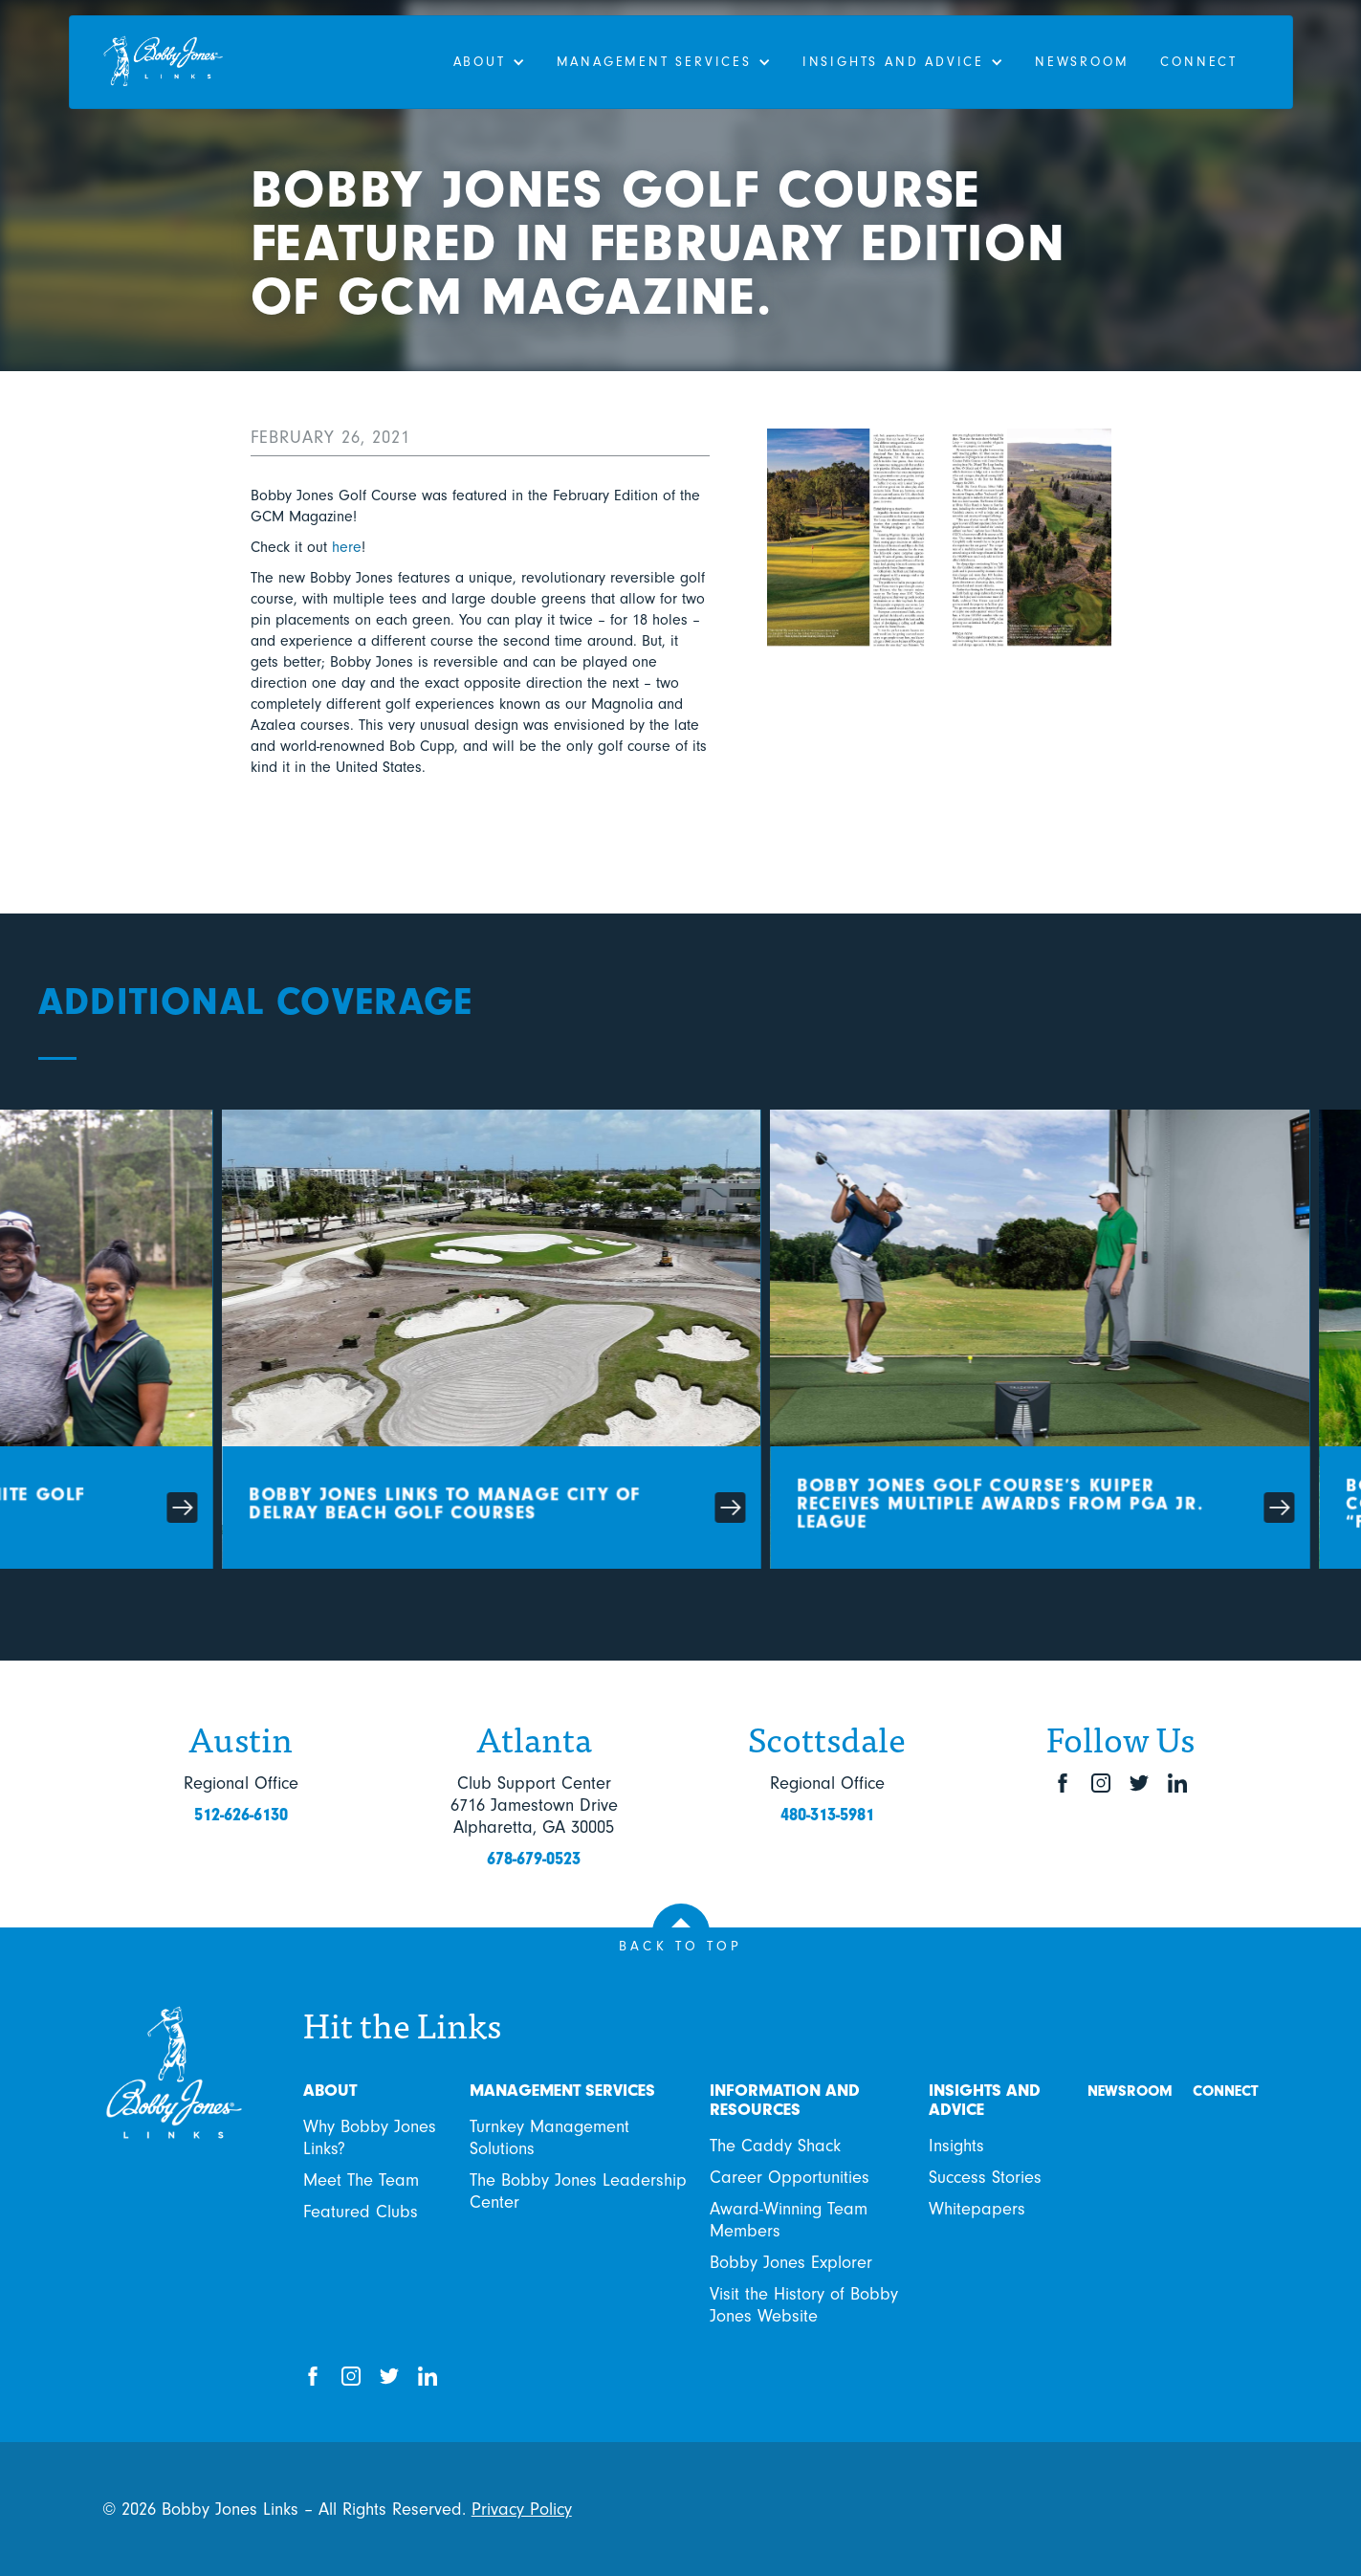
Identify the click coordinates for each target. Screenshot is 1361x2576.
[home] (177, 62)
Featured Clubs (360, 2211)
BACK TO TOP (681, 1946)
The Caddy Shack (775, 2145)
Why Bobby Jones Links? (369, 2137)
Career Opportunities (789, 2177)
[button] (488, 62)
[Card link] (541, 1344)
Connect (1199, 62)
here (347, 547)
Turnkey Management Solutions (549, 2137)
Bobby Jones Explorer (791, 2262)
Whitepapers (977, 2208)
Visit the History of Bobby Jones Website (804, 2304)
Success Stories (985, 2177)
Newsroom (1081, 62)
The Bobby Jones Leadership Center (578, 2191)
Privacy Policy (522, 2509)
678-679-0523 (534, 1858)
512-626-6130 (241, 1814)
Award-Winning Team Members (788, 2219)
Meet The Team (361, 2180)
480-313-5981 (827, 1814)
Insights (956, 2145)
